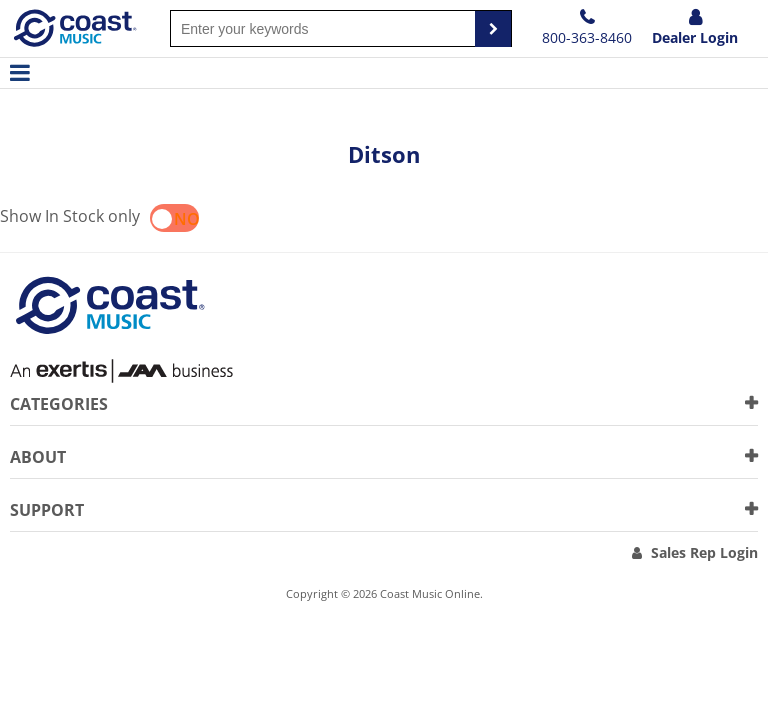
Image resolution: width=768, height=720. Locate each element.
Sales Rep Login (704, 552)
